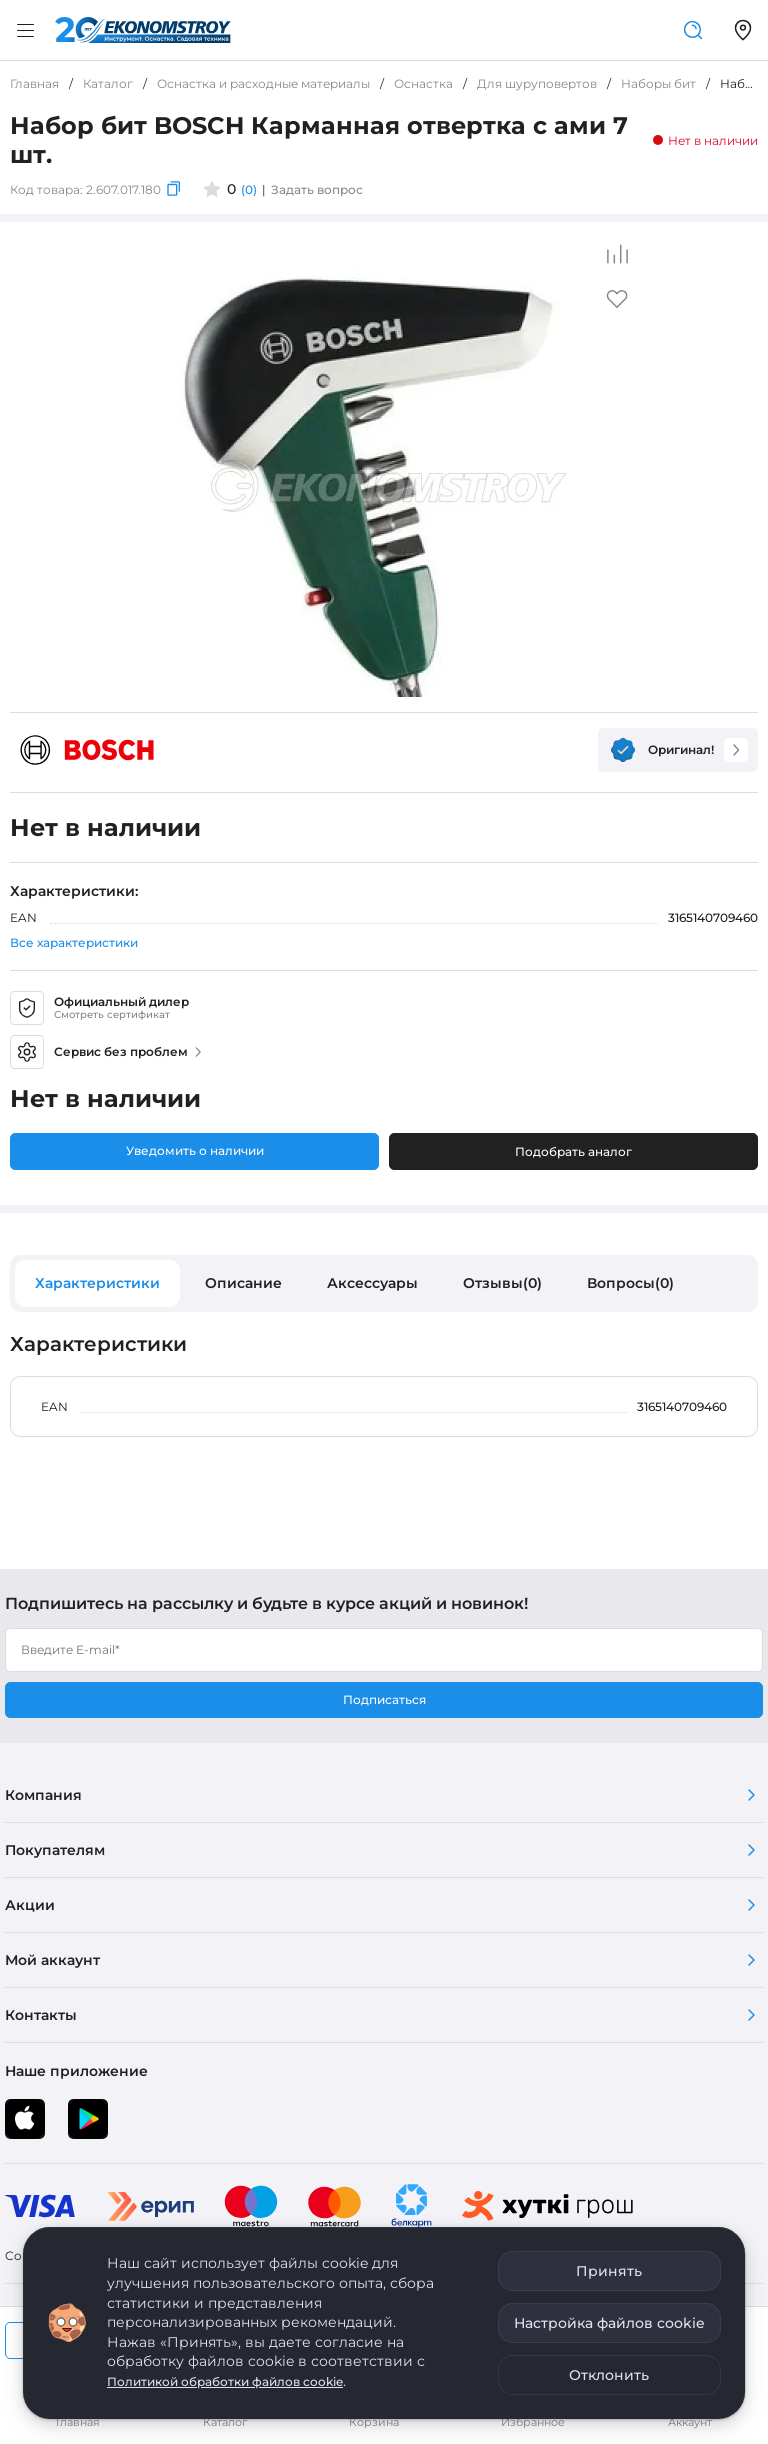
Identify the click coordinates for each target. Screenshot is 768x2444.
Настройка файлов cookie (609, 2323)
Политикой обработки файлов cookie (225, 2381)
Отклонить (609, 2375)
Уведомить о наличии (195, 1150)
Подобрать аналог (573, 1151)
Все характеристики (74, 942)
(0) (249, 189)
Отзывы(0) (502, 1283)
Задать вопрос (317, 189)
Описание (243, 1283)
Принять (609, 2271)
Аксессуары (372, 1283)
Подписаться (384, 1699)
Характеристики (97, 1283)
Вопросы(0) (630, 1283)
